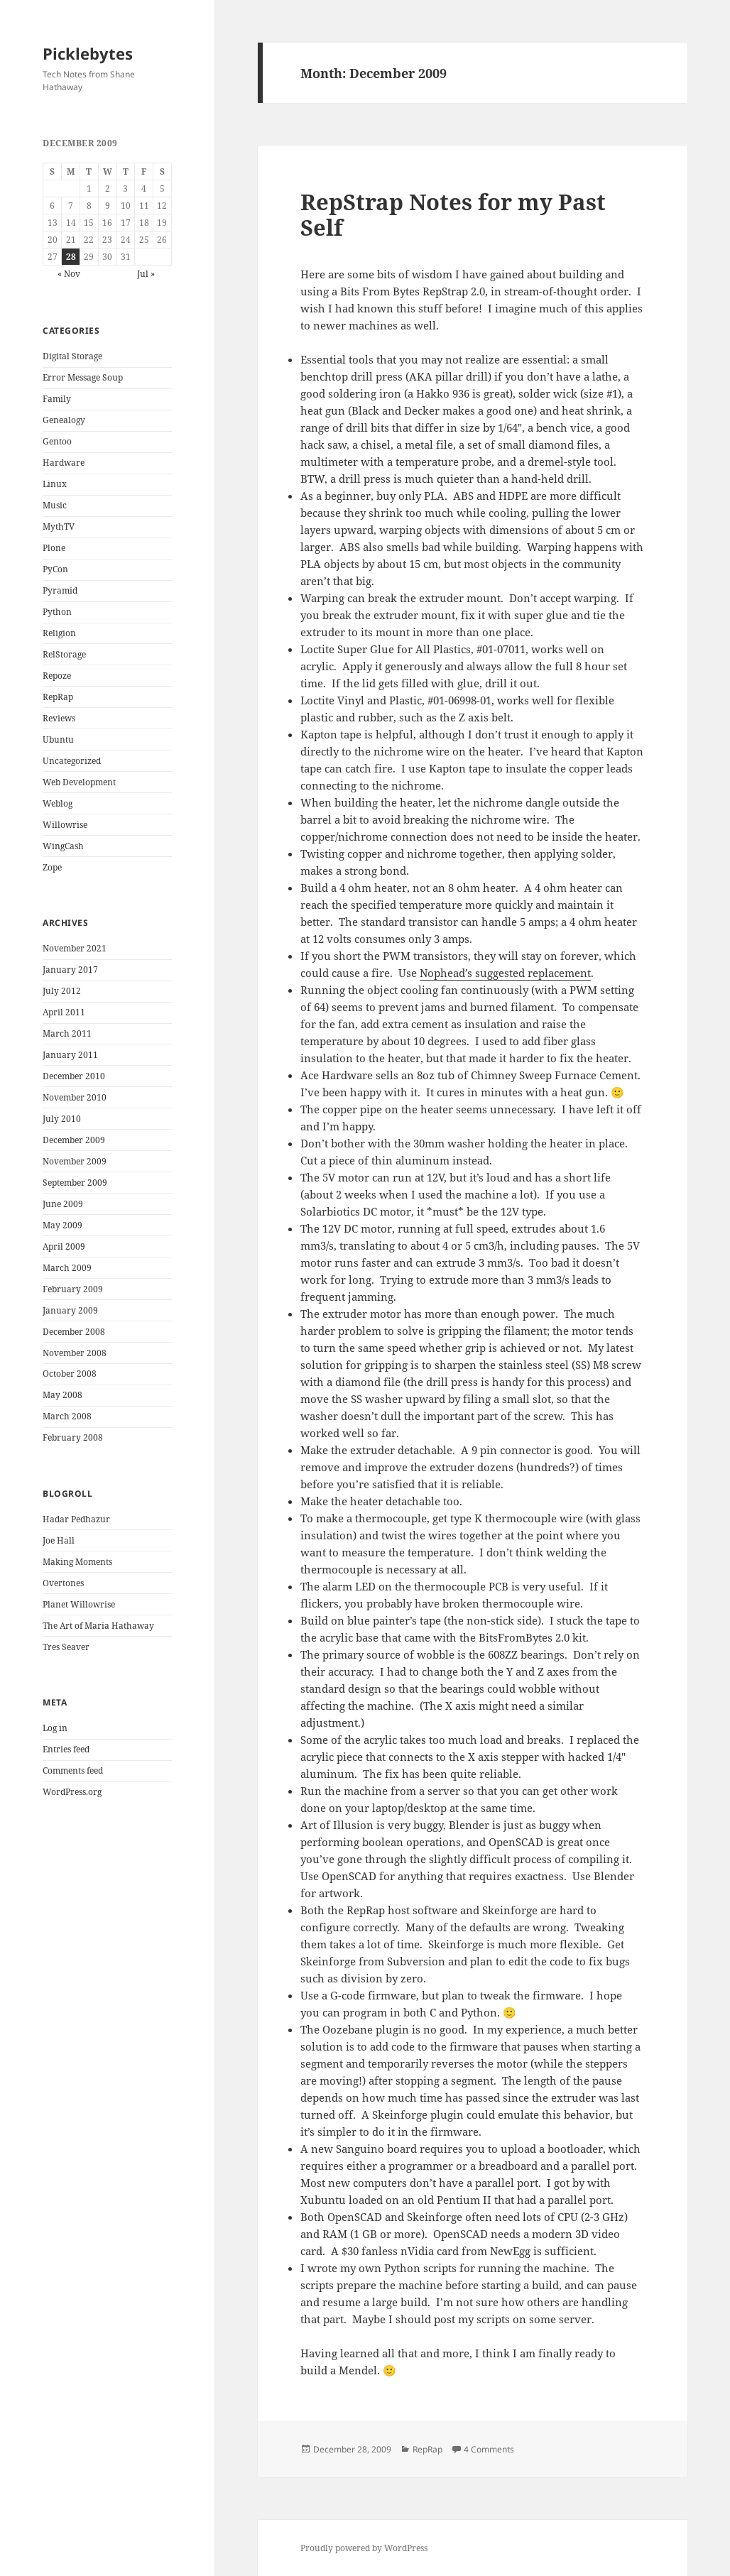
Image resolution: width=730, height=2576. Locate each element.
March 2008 (67, 1416)
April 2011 (64, 1012)
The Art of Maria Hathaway (98, 1626)
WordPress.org (72, 1792)
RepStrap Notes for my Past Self (453, 214)
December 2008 (74, 1332)
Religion (59, 633)
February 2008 (73, 1437)
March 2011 (67, 1033)
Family (57, 399)
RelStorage (64, 654)
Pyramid (60, 590)
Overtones (63, 1583)
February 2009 (73, 1289)
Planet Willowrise (79, 1604)
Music (55, 505)
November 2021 (75, 948)
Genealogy (64, 420)
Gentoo (57, 441)
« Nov (69, 274)
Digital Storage (72, 356)
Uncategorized (72, 761)
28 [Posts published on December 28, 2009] (71, 257)
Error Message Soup (83, 377)
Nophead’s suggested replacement (505, 973)
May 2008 (62, 1395)
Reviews (59, 718)
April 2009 (64, 1246)
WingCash (63, 846)
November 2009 (75, 1161)
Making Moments (77, 1562)
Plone (54, 548)
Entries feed (66, 1749)
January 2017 (70, 970)
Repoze (57, 676)
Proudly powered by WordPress (363, 2548)
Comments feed (73, 1770)
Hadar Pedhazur (76, 1519)
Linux (55, 484)
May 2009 (62, 1225)
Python (57, 612)
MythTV (59, 526)
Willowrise (65, 825)
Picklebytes (88, 53)
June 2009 (63, 1204)
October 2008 (70, 1374)
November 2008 (75, 1353)
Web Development (79, 782)
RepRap (58, 697)
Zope (52, 867)
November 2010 (75, 1097)
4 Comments (489, 2449)
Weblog (57, 803)
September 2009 (75, 1183)
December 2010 (74, 1076)
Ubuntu (58, 739)
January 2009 (70, 1310)
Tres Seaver (66, 1647)
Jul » (146, 274)
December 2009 (74, 1140)
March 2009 (67, 1268)
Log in (55, 1728)
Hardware (64, 463)
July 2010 (62, 1119)
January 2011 (70, 1055)
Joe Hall (59, 1540)
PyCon (55, 569)
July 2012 (62, 991)
